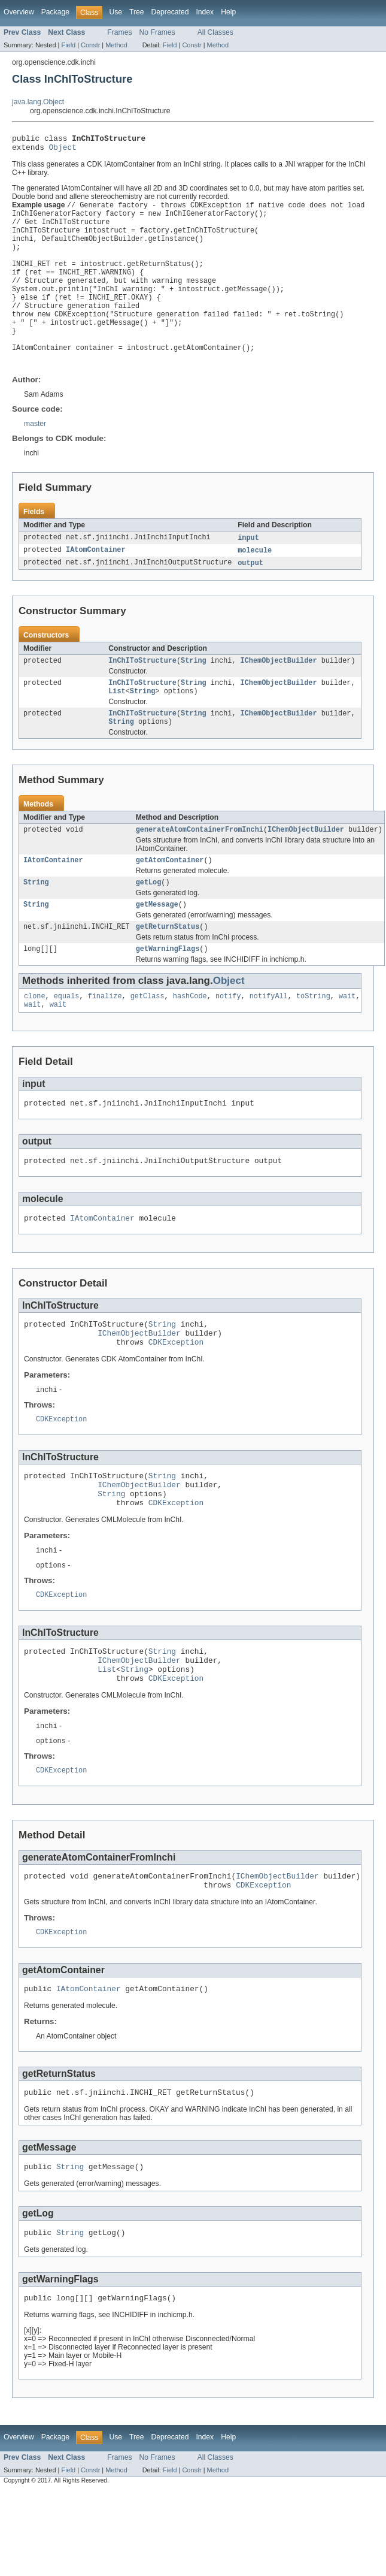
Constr (90, 45)
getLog (149, 915)
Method (116, 45)
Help (228, 12)
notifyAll (269, 1034)
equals (67, 1034)
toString (313, 1034)
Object (63, 150)
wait (347, 1034)
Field (68, 45)
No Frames (157, 32)
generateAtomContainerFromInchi (199, 860)
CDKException (175, 1392)
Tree (136, 12)
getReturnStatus (168, 962)
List (116, 718)
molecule (255, 573)
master (35, 446)
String (193, 685)
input (248, 560)
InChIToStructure (142, 685)
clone (34, 1034)
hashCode (190, 1034)
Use (115, 12)
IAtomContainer (96, 573)
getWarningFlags (168, 985)
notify (228, 1034)
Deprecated (170, 12)
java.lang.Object (38, 102)
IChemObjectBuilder (279, 685)
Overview (19, 12)
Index (205, 12)
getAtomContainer (170, 892)
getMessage (157, 939)
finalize (105, 1034)
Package (55, 12)
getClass (147, 1034)
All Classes (215, 32)
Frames (119, 32)
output (250, 586)
